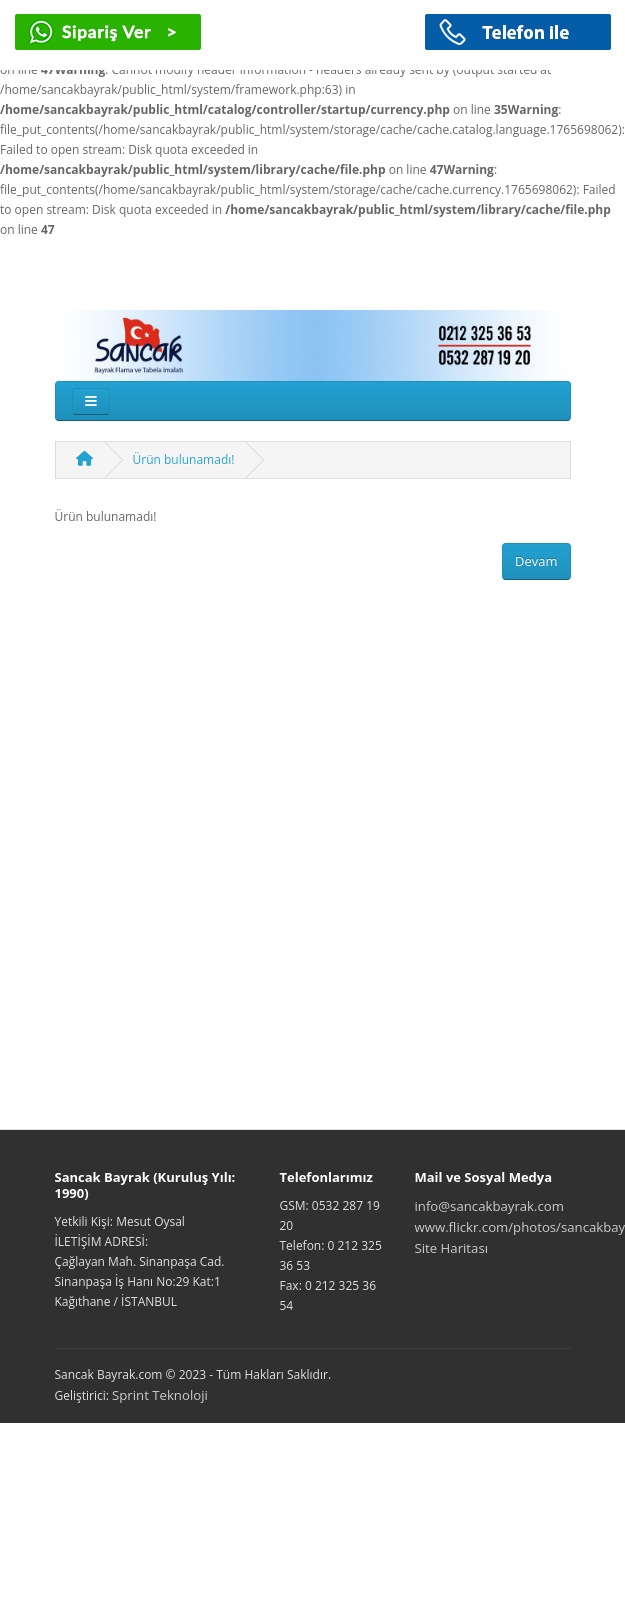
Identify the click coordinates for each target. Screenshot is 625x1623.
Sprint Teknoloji (160, 1395)
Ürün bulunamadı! (184, 459)
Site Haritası (452, 1248)
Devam (536, 561)
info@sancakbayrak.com (489, 1206)
